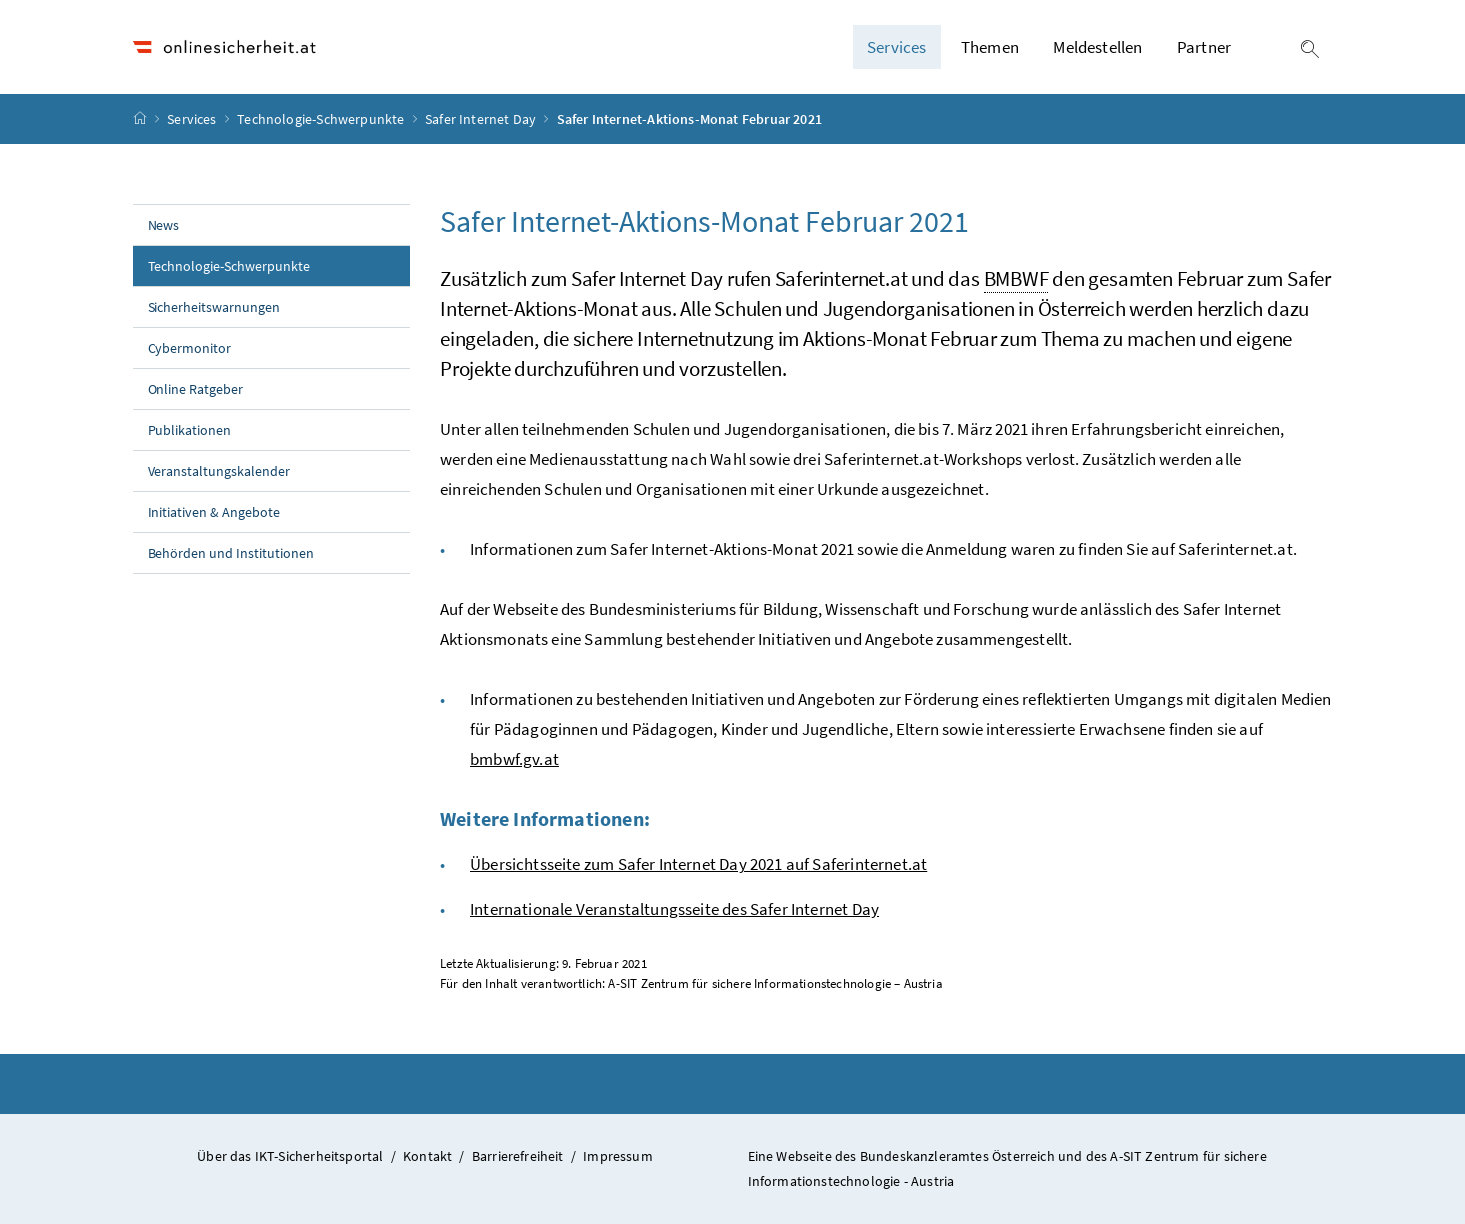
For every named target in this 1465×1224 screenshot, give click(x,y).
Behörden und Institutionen (231, 553)
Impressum (618, 1156)
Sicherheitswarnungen (214, 307)
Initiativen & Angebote (214, 512)
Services (193, 119)
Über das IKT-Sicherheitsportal (290, 1156)
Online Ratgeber (196, 389)
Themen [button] (990, 47)
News (164, 225)
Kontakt (427, 1156)
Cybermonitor (190, 348)
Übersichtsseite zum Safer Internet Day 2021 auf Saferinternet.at (698, 864)
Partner (1204, 47)
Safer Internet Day (482, 119)
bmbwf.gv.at (514, 759)
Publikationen (190, 430)
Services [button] (896, 47)
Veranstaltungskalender (219, 471)
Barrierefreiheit (518, 1156)
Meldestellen (1097, 47)
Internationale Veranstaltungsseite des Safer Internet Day (674, 909)
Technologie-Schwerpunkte (322, 119)
